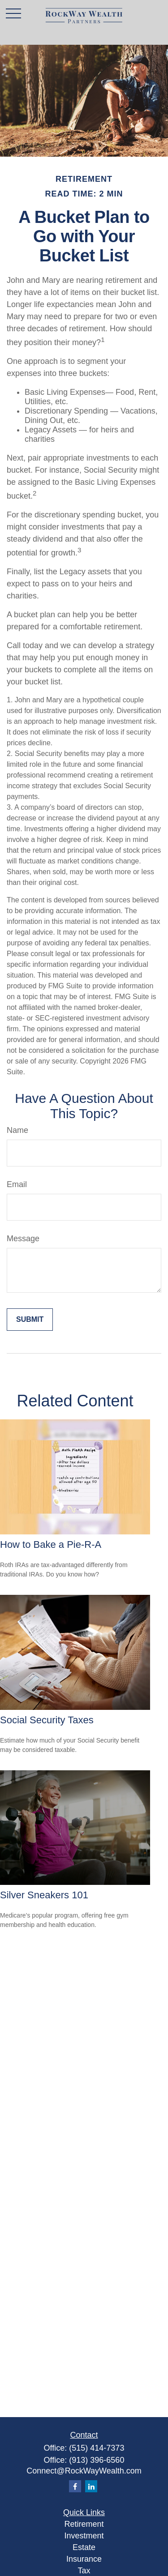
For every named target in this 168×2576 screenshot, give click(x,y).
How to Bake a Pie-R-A (50, 1544)
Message (23, 1238)
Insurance (84, 2559)
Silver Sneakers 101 (44, 1895)
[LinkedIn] (91, 2486)
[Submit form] (30, 1319)
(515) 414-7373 (96, 2448)
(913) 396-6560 (96, 2460)
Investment (83, 2535)
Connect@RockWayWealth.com (83, 2470)
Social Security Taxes (47, 1720)
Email (17, 1184)
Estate (84, 2547)
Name (17, 1130)
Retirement (83, 2524)
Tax (84, 2570)
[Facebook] (75, 2486)
